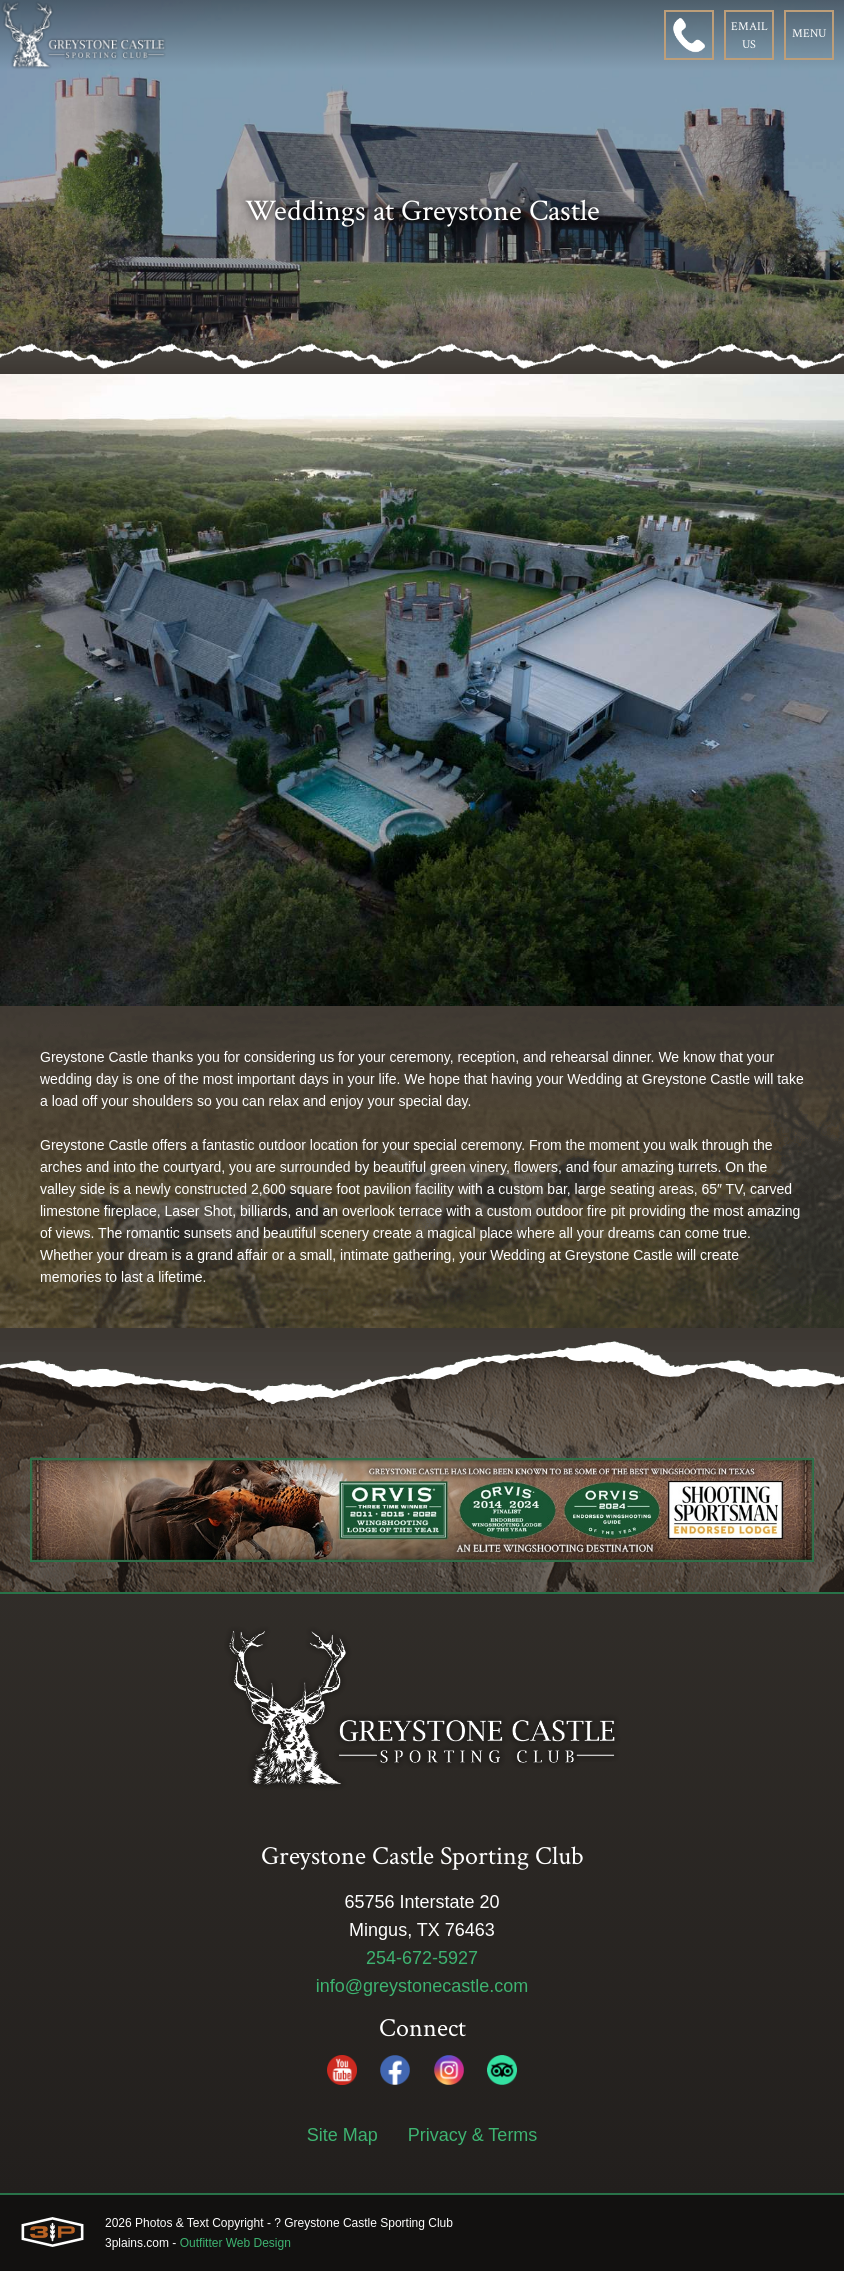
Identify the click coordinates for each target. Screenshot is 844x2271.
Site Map (342, 2135)
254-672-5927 (422, 1958)
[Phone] (689, 35)
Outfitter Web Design (235, 2243)
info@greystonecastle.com (422, 1986)
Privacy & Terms (473, 2135)
